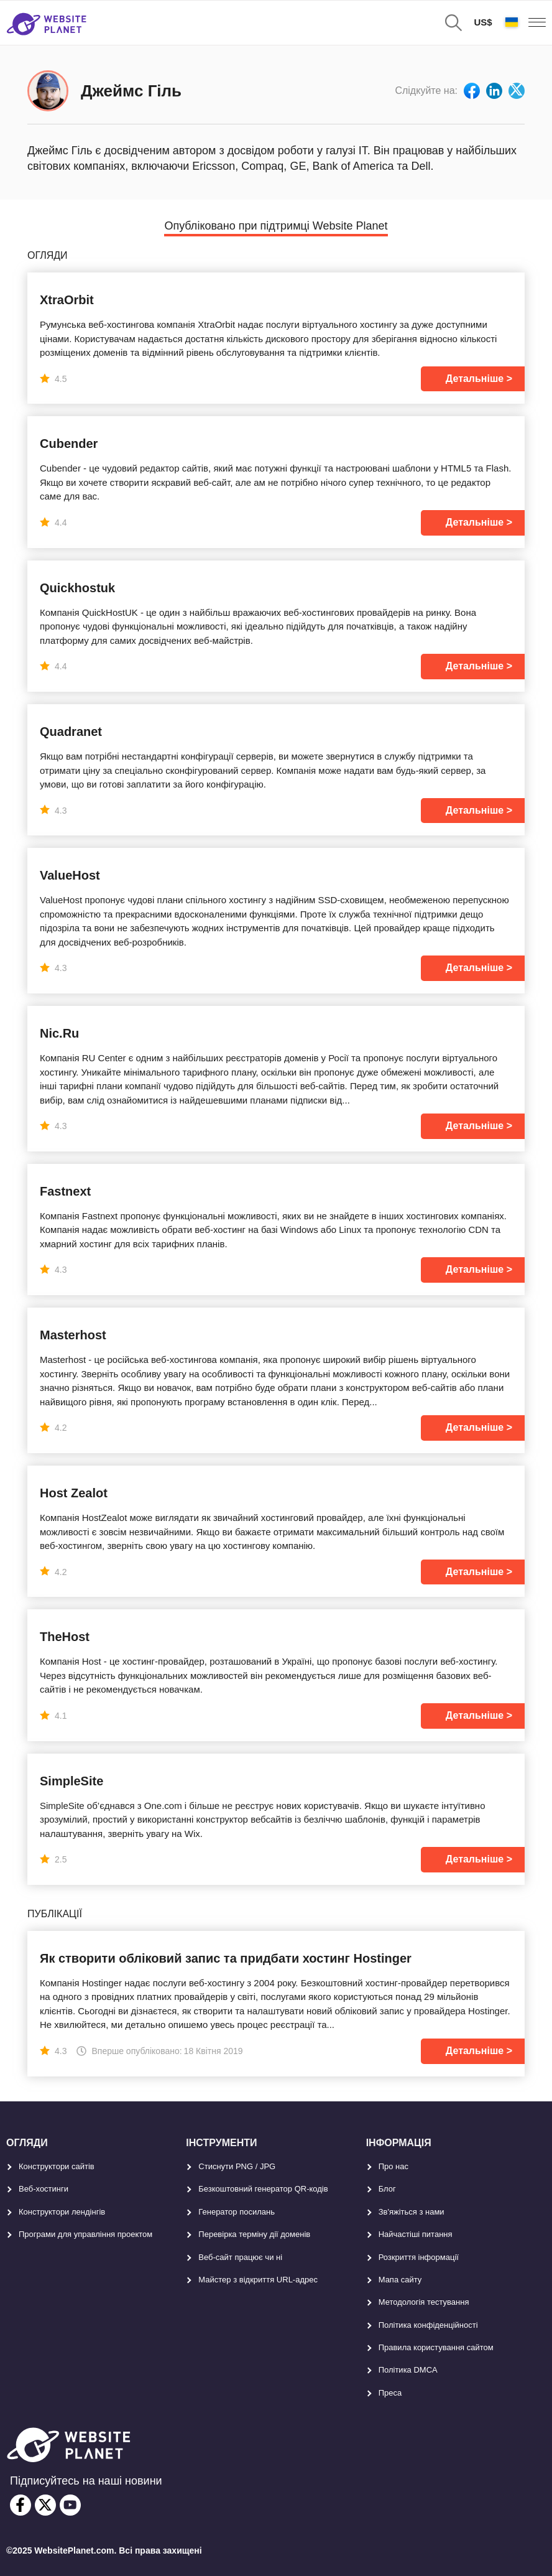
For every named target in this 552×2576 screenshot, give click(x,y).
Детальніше (475, 378)
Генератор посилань (236, 2211)
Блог (387, 2188)
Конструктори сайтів (56, 2166)
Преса (390, 2392)
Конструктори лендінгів (62, 2211)
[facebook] (20, 2505)
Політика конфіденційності (428, 2325)
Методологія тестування (424, 2302)
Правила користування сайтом (436, 2347)
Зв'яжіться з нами (411, 2211)
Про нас (393, 2166)
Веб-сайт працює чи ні (240, 2257)
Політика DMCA (408, 2369)
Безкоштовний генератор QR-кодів (263, 2188)
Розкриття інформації (419, 2257)
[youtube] (70, 2505)
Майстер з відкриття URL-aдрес (258, 2279)
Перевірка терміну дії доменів (254, 2234)
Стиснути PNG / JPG (236, 2166)
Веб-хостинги (43, 2188)
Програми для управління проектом (85, 2234)
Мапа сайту (400, 2279)
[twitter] (45, 2505)
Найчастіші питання (416, 2234)
